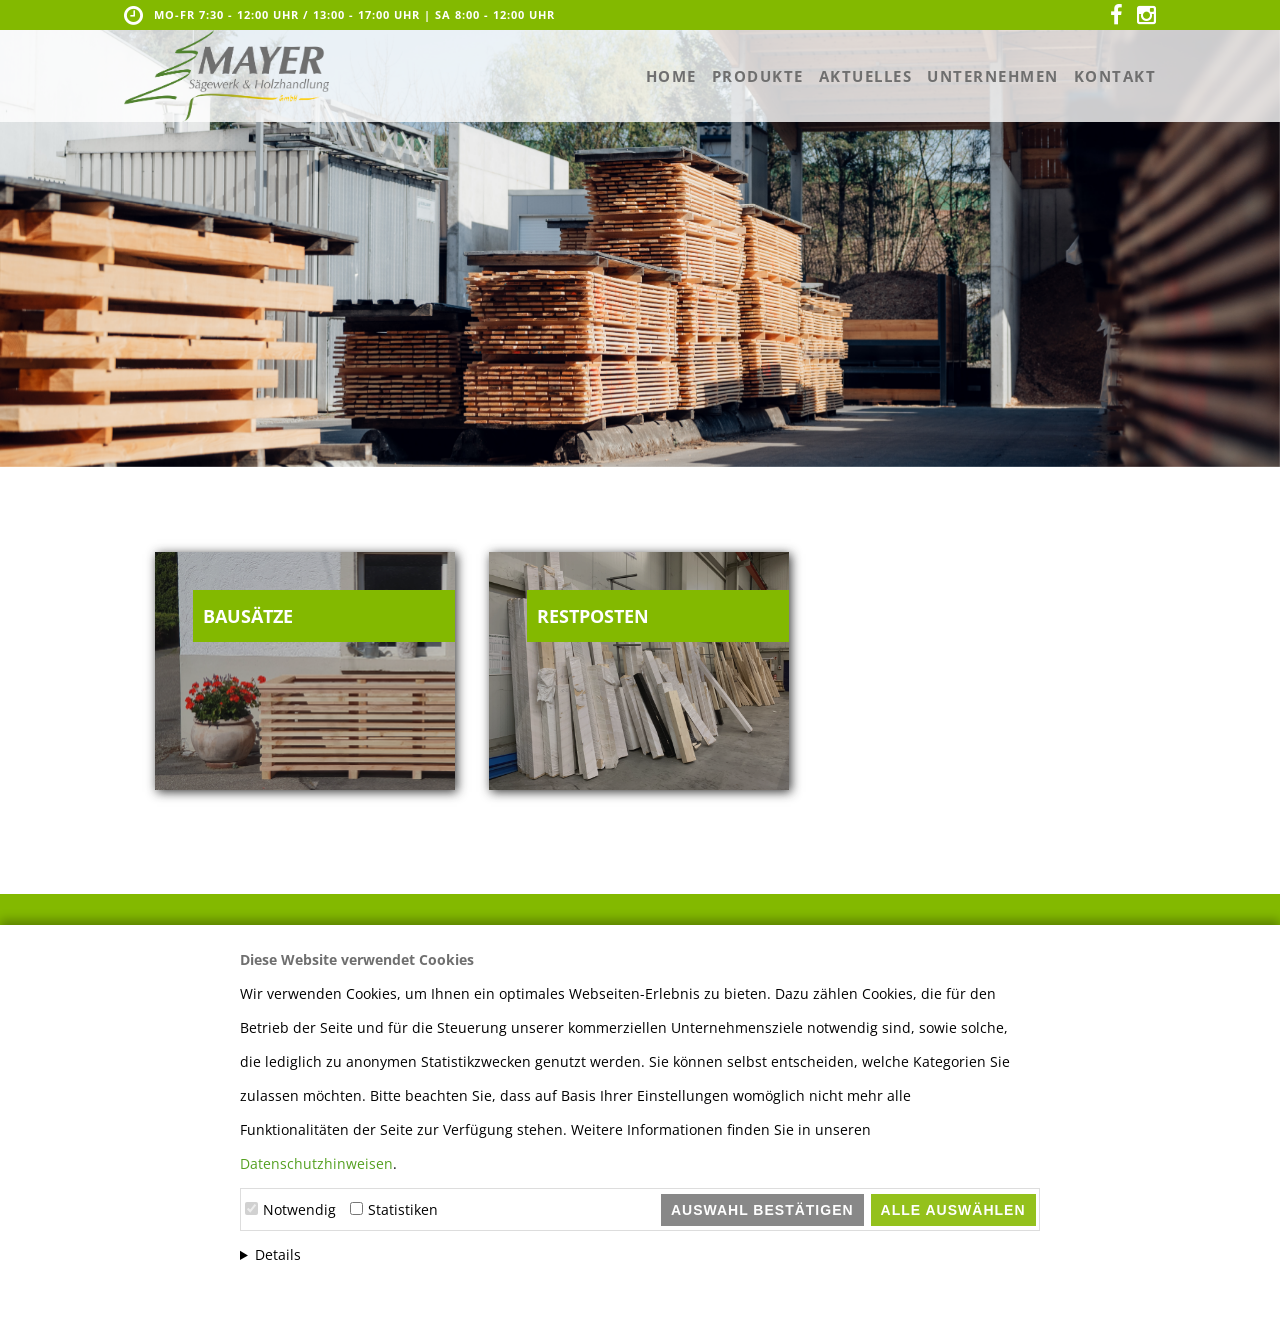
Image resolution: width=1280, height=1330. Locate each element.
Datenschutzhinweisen (316, 1163)
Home (671, 76)
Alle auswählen (953, 1210)
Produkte (758, 76)
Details (278, 1254)
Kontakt (1115, 76)
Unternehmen (993, 76)
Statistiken (403, 1209)
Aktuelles (866, 76)
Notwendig (299, 1209)
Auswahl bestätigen (762, 1210)
